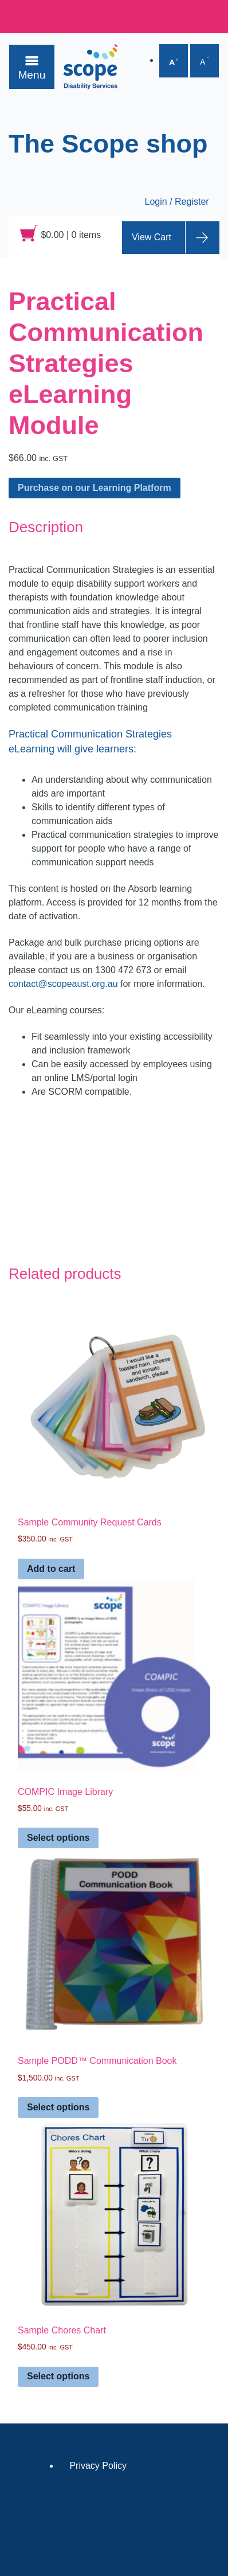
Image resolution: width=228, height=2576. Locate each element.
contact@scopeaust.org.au (63, 984)
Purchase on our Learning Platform (94, 488)
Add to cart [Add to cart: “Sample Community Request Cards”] (51, 1569)
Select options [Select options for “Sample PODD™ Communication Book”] (58, 2107)
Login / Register (177, 201)
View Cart (151, 237)
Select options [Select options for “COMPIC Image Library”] (58, 1838)
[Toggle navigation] (31, 67)
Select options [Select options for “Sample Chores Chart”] (58, 2376)
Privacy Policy (98, 2465)
